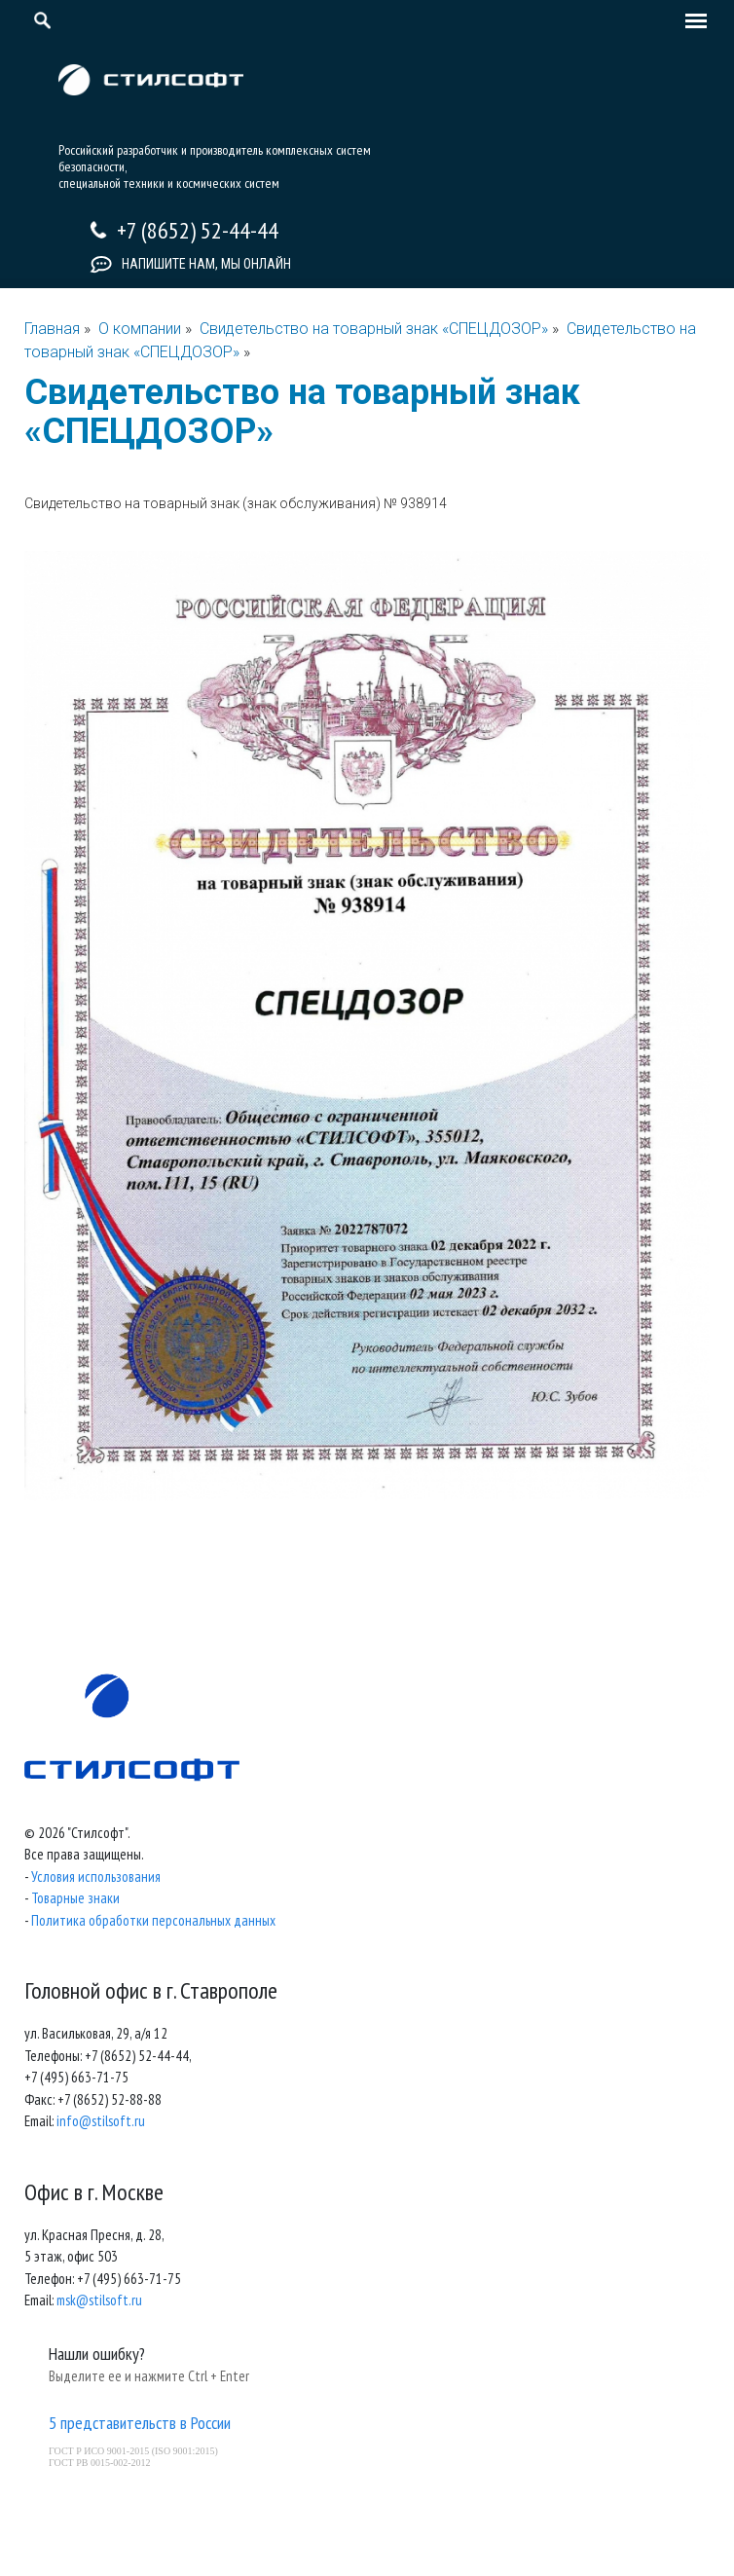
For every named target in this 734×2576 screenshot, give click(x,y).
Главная (52, 328)
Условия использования (96, 1876)
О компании (139, 328)
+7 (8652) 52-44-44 (197, 230)
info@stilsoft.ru (100, 2121)
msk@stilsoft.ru (99, 2300)
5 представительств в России (140, 2422)
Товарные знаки (75, 1898)
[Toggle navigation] (691, 22)
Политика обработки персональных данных (153, 1920)
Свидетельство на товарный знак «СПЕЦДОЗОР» (376, 328)
